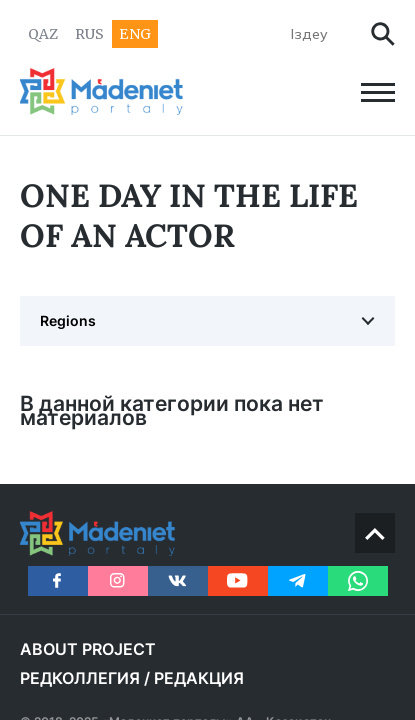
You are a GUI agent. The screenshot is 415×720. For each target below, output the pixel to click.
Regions (68, 320)
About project (88, 649)
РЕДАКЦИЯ (199, 678)
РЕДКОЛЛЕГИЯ (80, 678)
